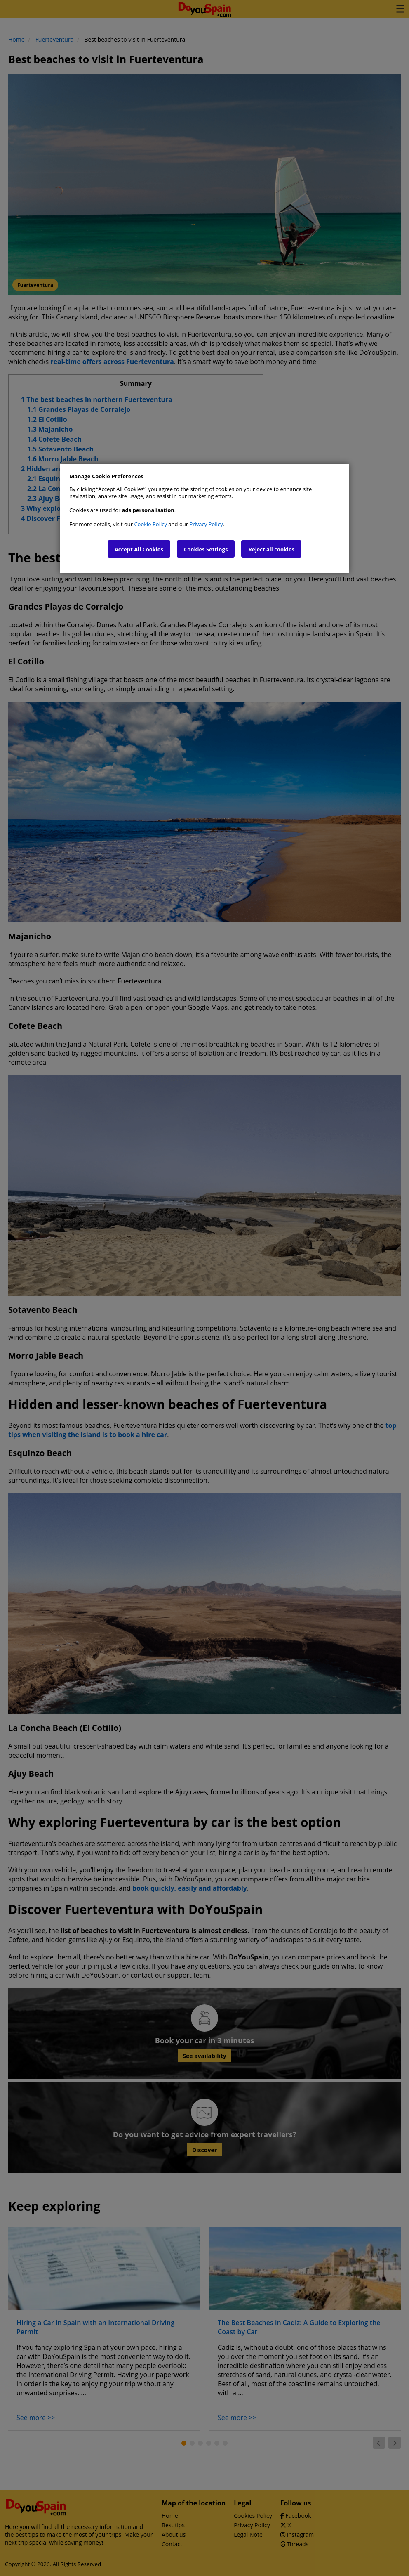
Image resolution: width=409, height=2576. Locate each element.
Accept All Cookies (139, 549)
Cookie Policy (150, 524)
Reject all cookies (271, 549)
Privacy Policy (206, 524)
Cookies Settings (206, 549)
